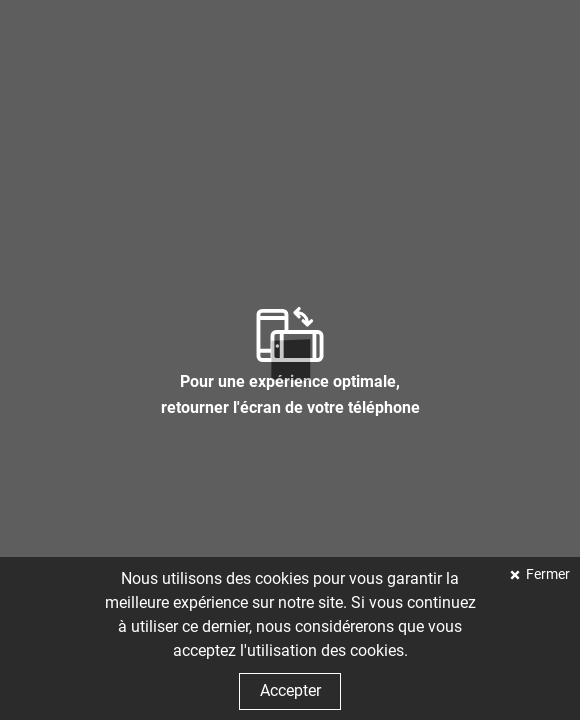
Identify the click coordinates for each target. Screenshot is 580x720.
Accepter (290, 690)
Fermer (546, 574)
